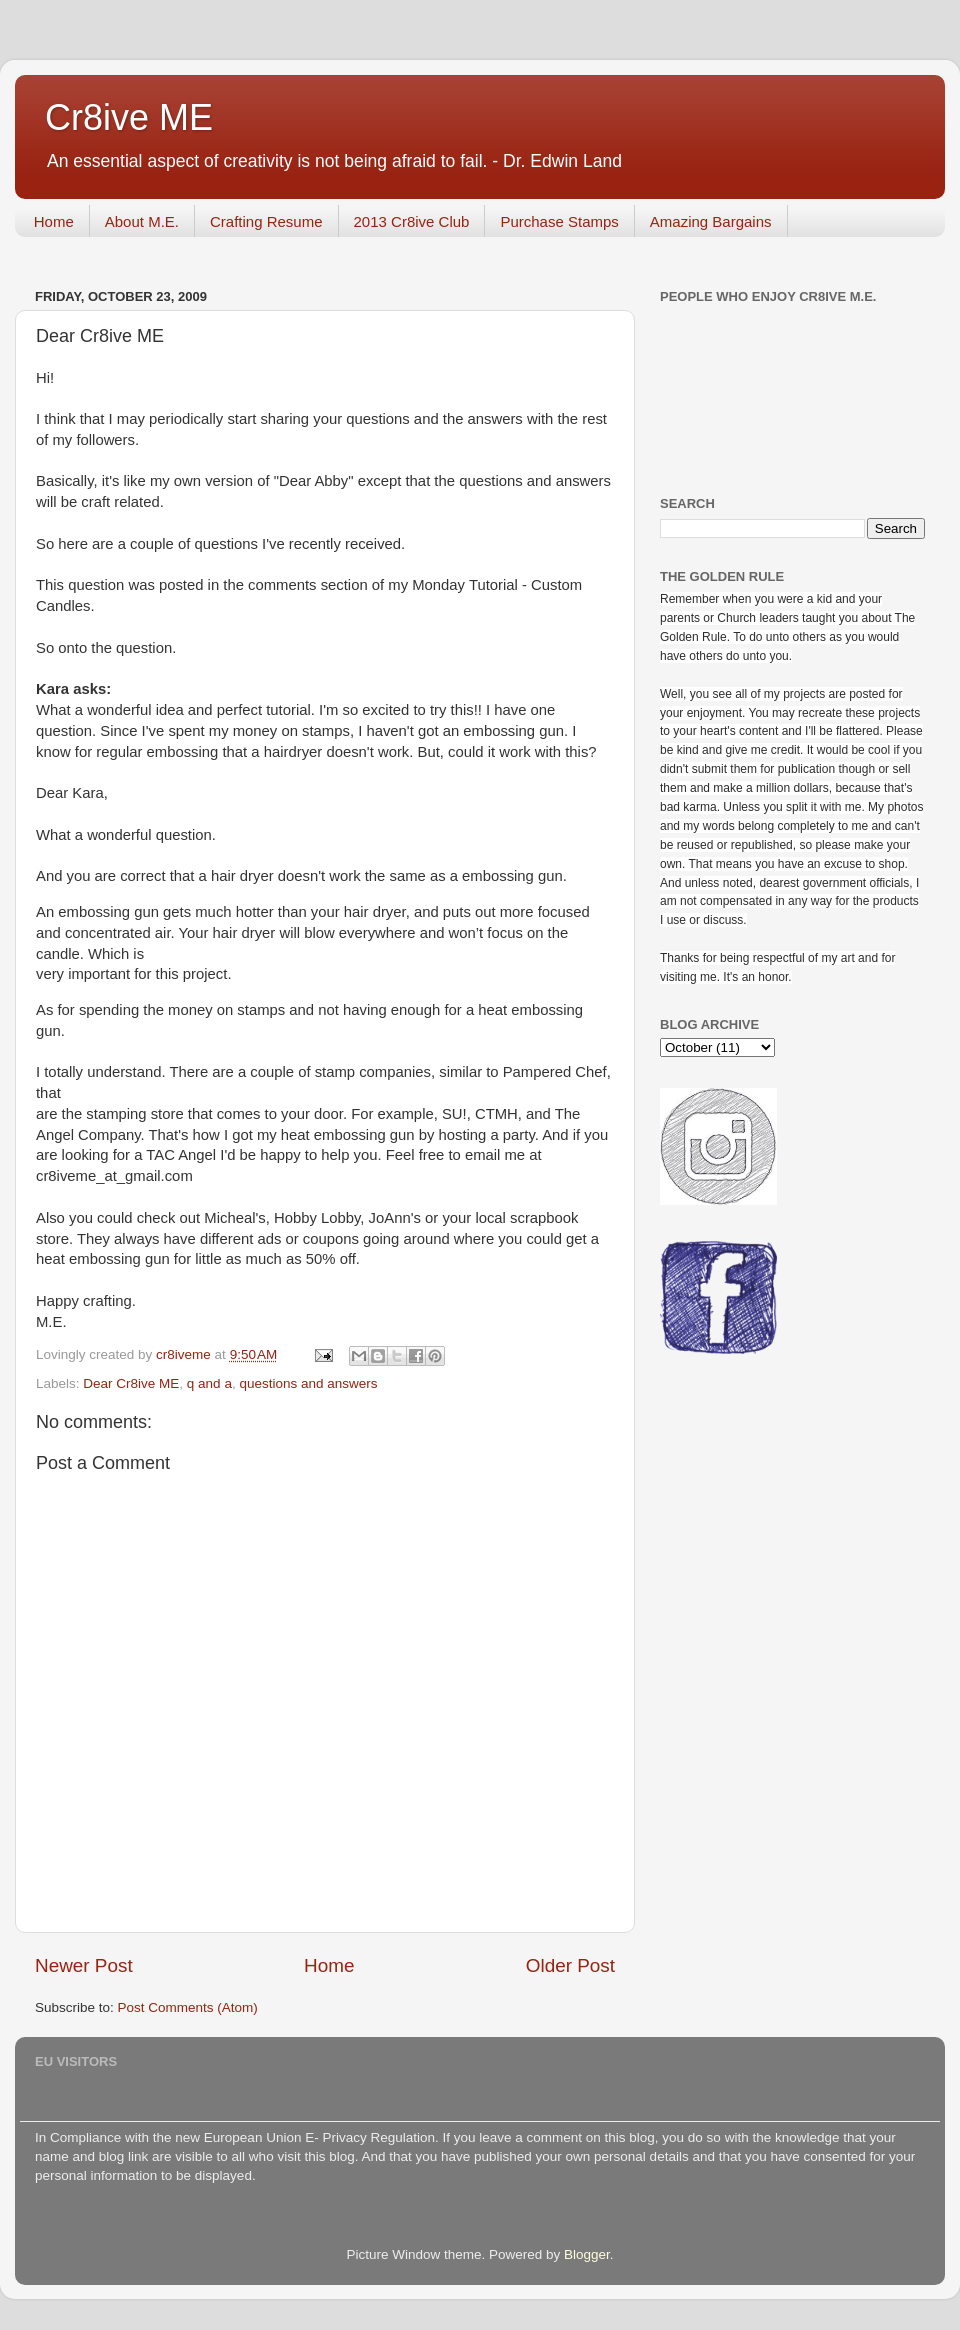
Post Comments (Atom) (188, 2007)
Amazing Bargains (711, 221)
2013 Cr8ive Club (412, 221)
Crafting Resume (266, 221)
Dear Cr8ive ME (131, 1383)
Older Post (570, 1965)
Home (54, 221)
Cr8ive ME (129, 117)
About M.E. (142, 221)
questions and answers (308, 1383)
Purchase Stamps (559, 221)
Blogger (587, 2254)
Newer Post (84, 1965)
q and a (209, 1383)
